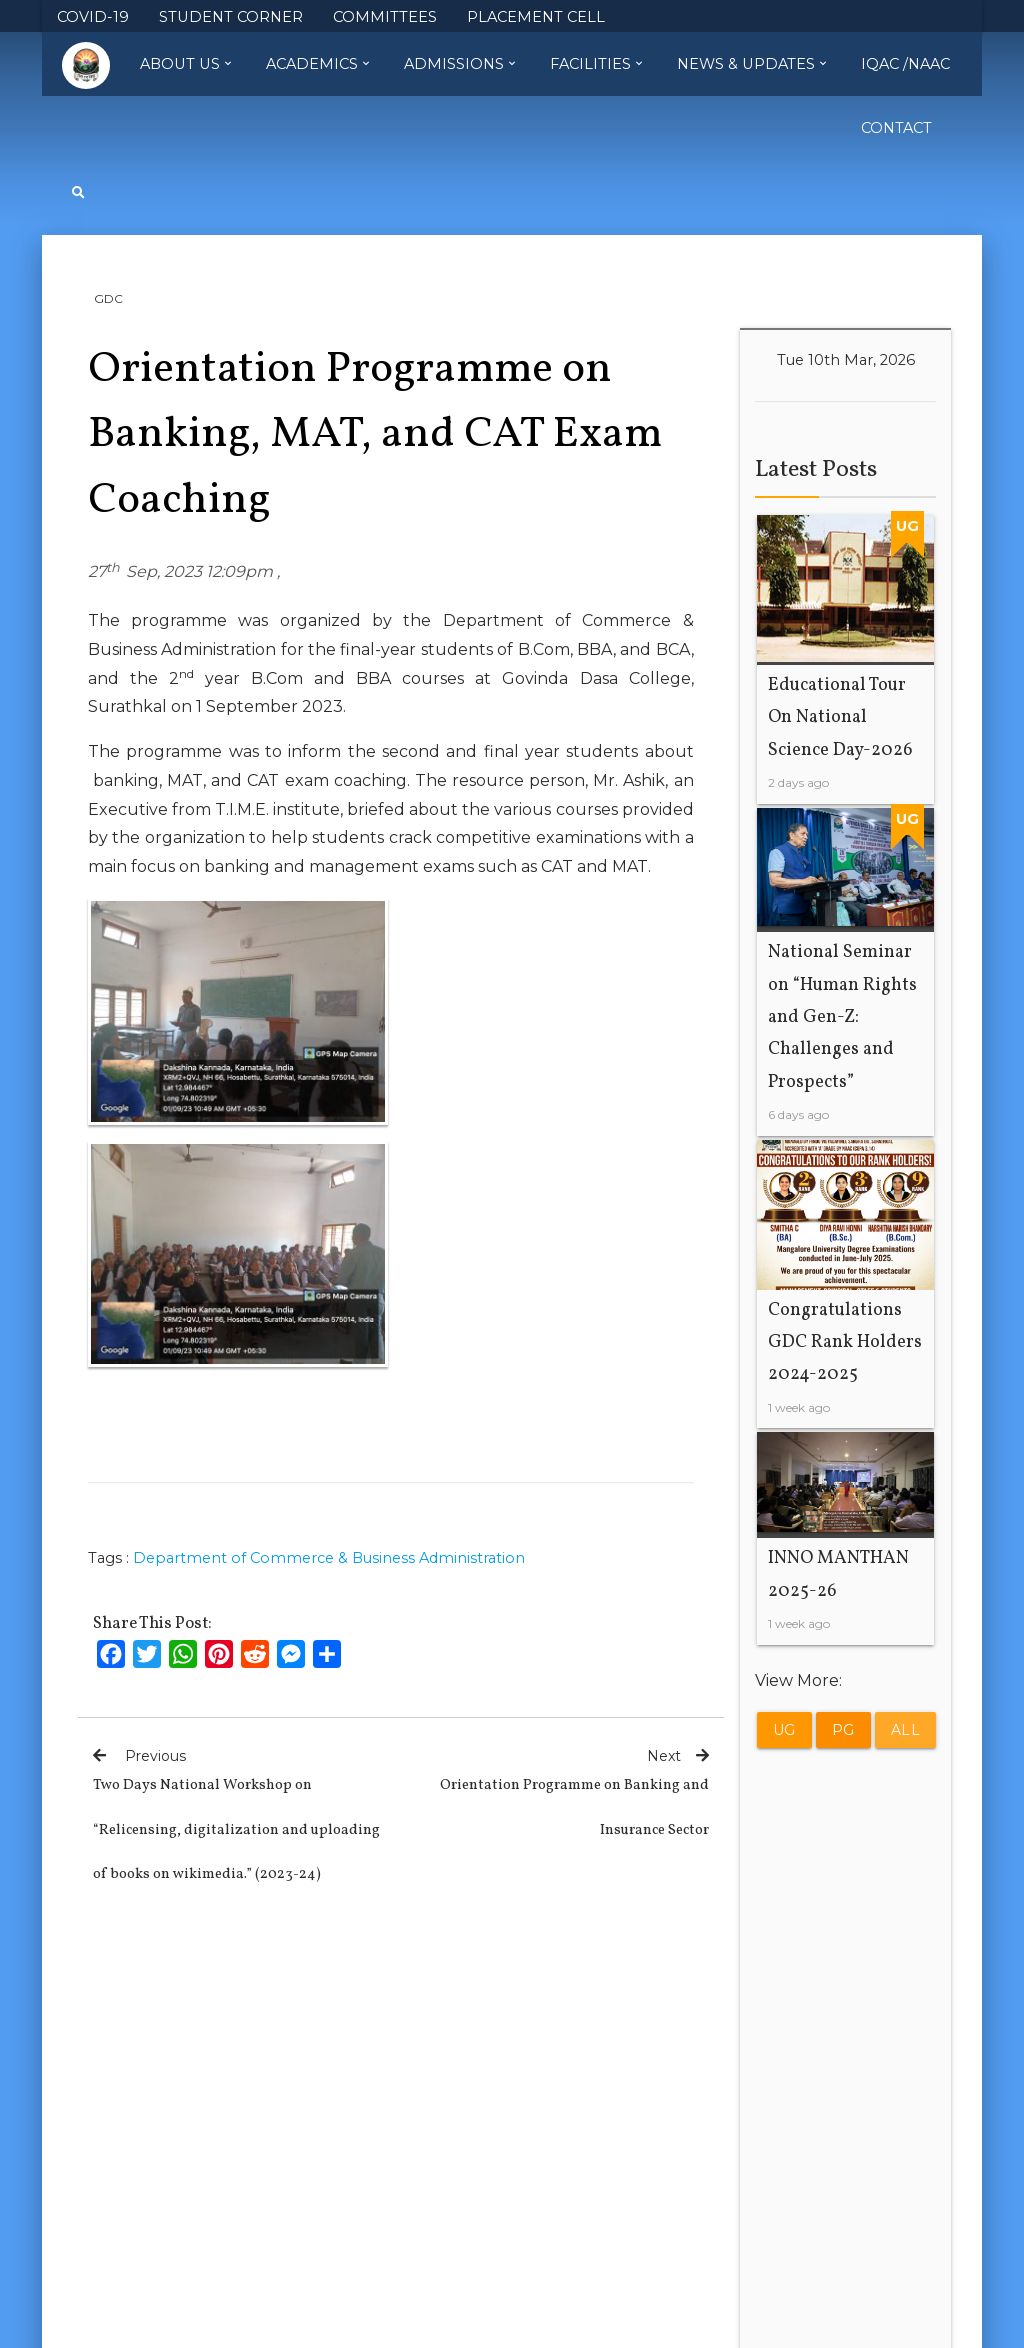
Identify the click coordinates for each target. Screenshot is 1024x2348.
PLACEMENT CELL (536, 17)
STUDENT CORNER (231, 17)
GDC (108, 298)
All (906, 1730)
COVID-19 (93, 17)
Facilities (596, 64)
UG (784, 1730)
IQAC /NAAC (905, 64)
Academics (317, 64)
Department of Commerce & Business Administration (329, 1558)
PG (843, 1730)
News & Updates (751, 64)
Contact (896, 128)
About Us (185, 64)
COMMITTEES (385, 17)
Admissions (459, 64)
